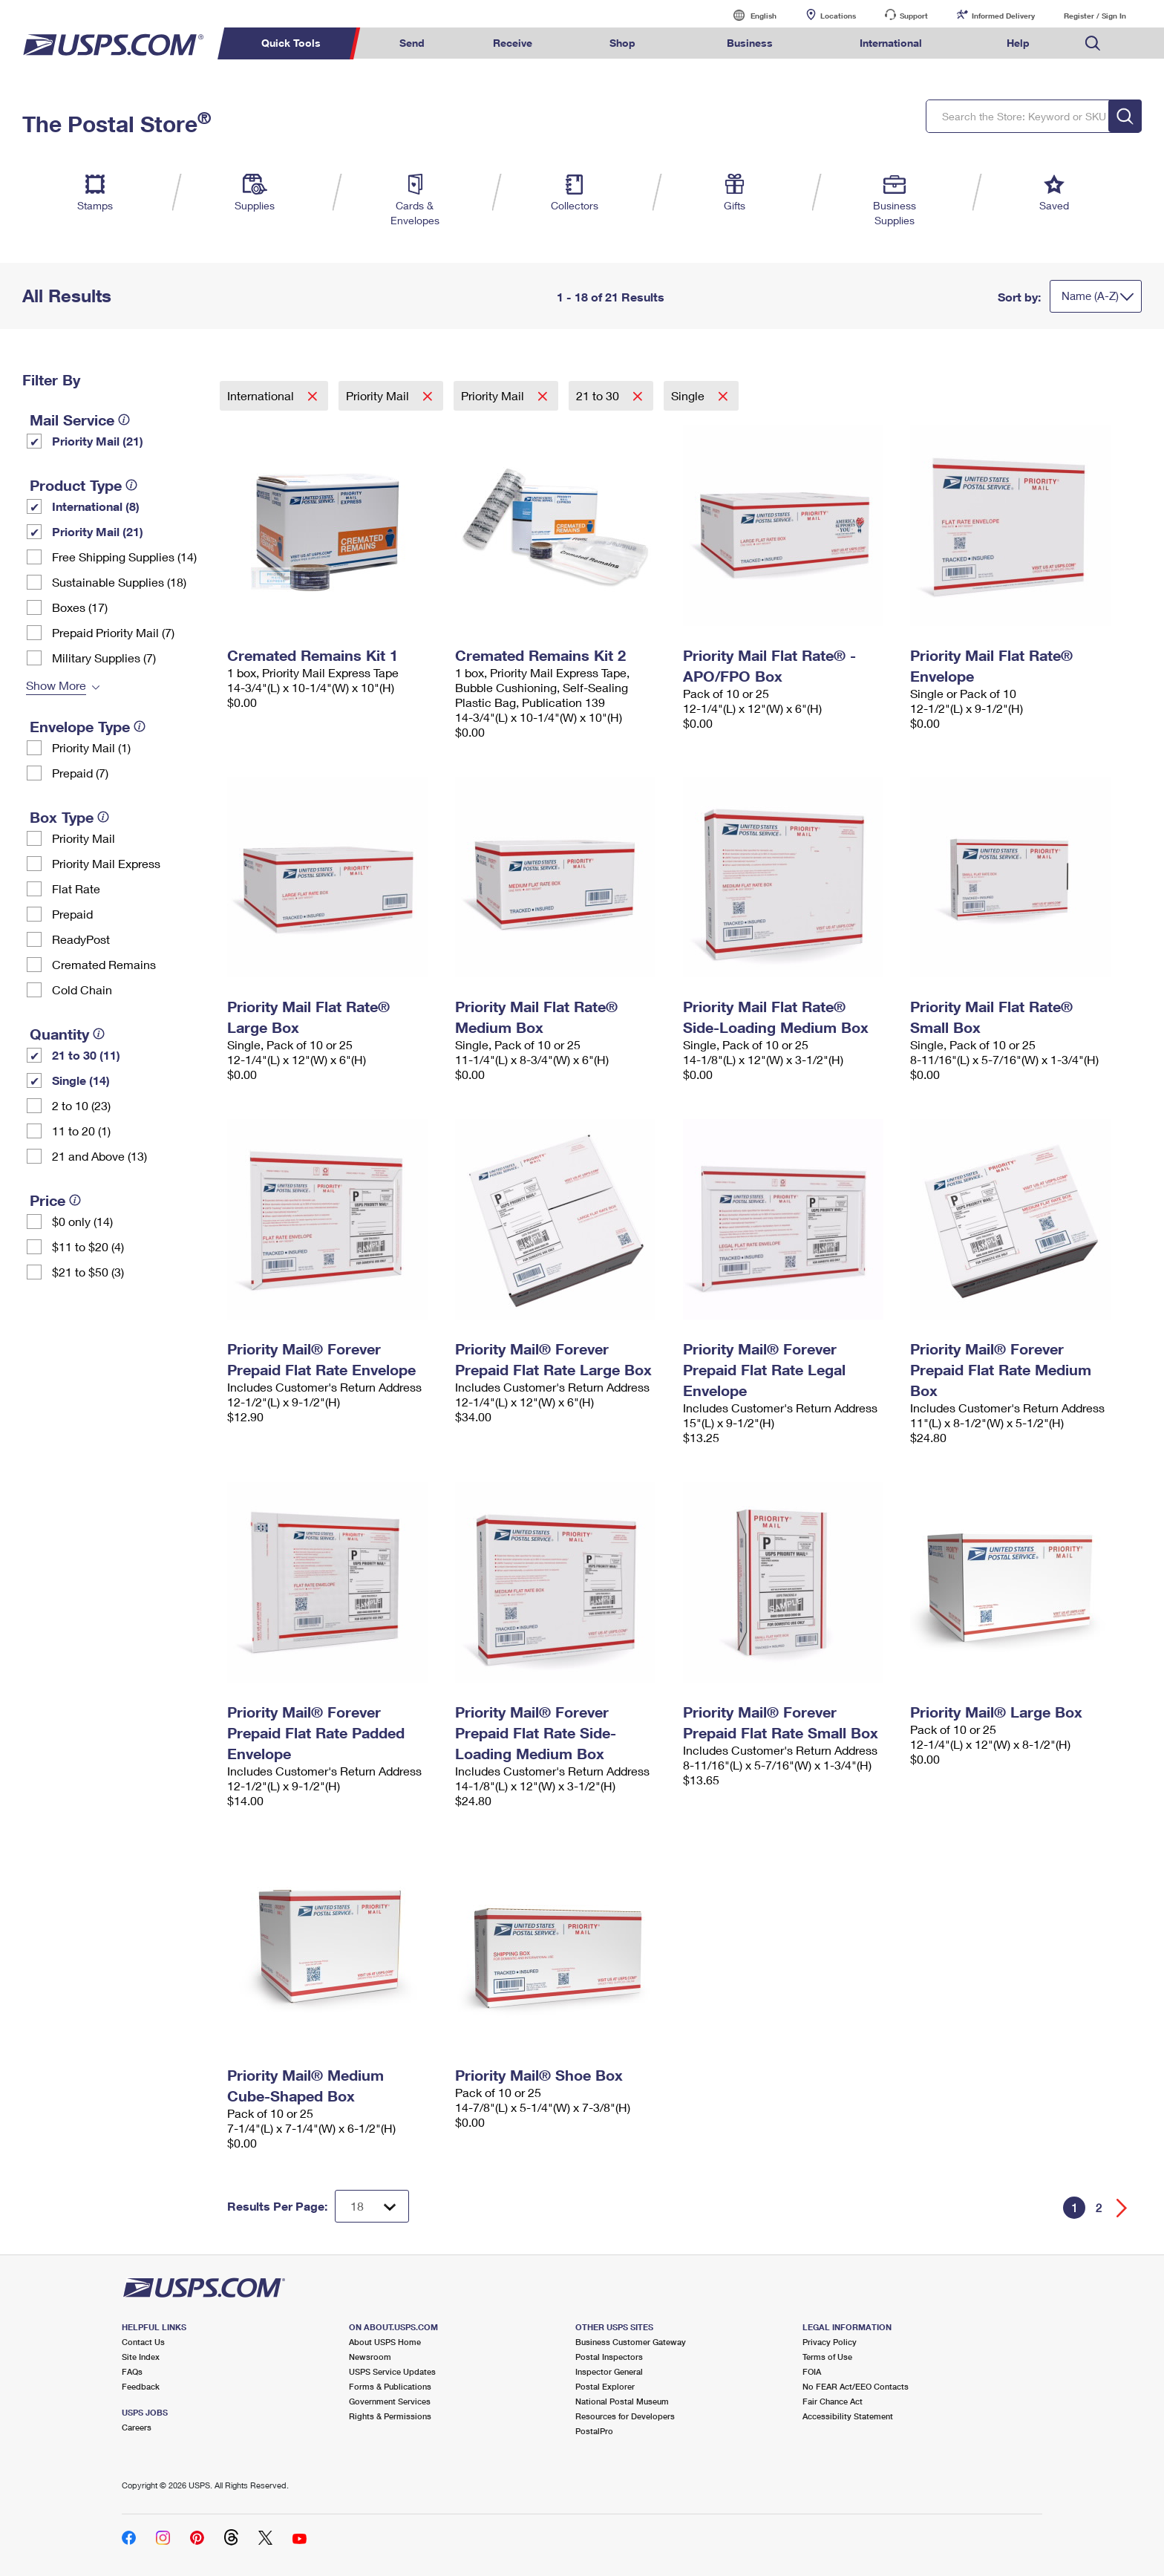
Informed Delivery (1003, 15)
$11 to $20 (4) (88, 1246)
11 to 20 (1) (81, 1131)
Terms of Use (827, 2356)
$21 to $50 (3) (88, 1272)
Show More (56, 685)
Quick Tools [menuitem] (291, 42)
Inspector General (609, 2371)
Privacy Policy (829, 2342)
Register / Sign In (1095, 15)
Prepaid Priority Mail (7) (113, 632)
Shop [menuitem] (622, 42)
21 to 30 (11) (86, 1055)
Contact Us (143, 2342)
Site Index (141, 2356)
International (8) (96, 506)
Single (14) (81, 1080)
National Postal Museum (622, 2401)
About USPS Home (385, 2342)
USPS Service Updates (392, 2371)
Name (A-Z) (1090, 295)
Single (689, 395)
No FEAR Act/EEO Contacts (855, 2386)
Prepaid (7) (80, 773)
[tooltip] (124, 419)
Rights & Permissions (390, 2416)
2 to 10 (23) (81, 1105)
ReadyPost (81, 939)
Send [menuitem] (412, 42)
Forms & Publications (390, 2386)
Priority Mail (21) (97, 441)
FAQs (132, 2371)
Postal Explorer (605, 2386)
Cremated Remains (104, 964)
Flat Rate (76, 888)
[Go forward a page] (1122, 2208)
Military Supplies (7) (104, 657)
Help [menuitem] (1018, 42)
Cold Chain (82, 989)
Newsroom (370, 2356)
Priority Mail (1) (91, 747)
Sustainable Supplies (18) (119, 582)
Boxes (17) (80, 607)
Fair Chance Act (832, 2401)
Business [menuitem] (750, 42)
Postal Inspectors (609, 2356)
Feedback (141, 2386)
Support (914, 15)
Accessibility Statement (847, 2416)
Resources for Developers (625, 2416)
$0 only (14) (82, 1221)
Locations (838, 15)
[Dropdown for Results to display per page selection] (372, 2206)
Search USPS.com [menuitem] (1092, 43)
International (262, 395)
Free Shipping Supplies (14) (124, 557)
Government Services (390, 2401)
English (748, 15)
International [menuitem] (891, 42)
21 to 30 (599, 395)
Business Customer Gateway (630, 2342)
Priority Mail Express (106, 863)
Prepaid (72, 914)
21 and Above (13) (99, 1156)
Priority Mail (83, 838)
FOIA (811, 2371)
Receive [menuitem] (512, 42)
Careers (136, 2427)
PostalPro (594, 2431)
